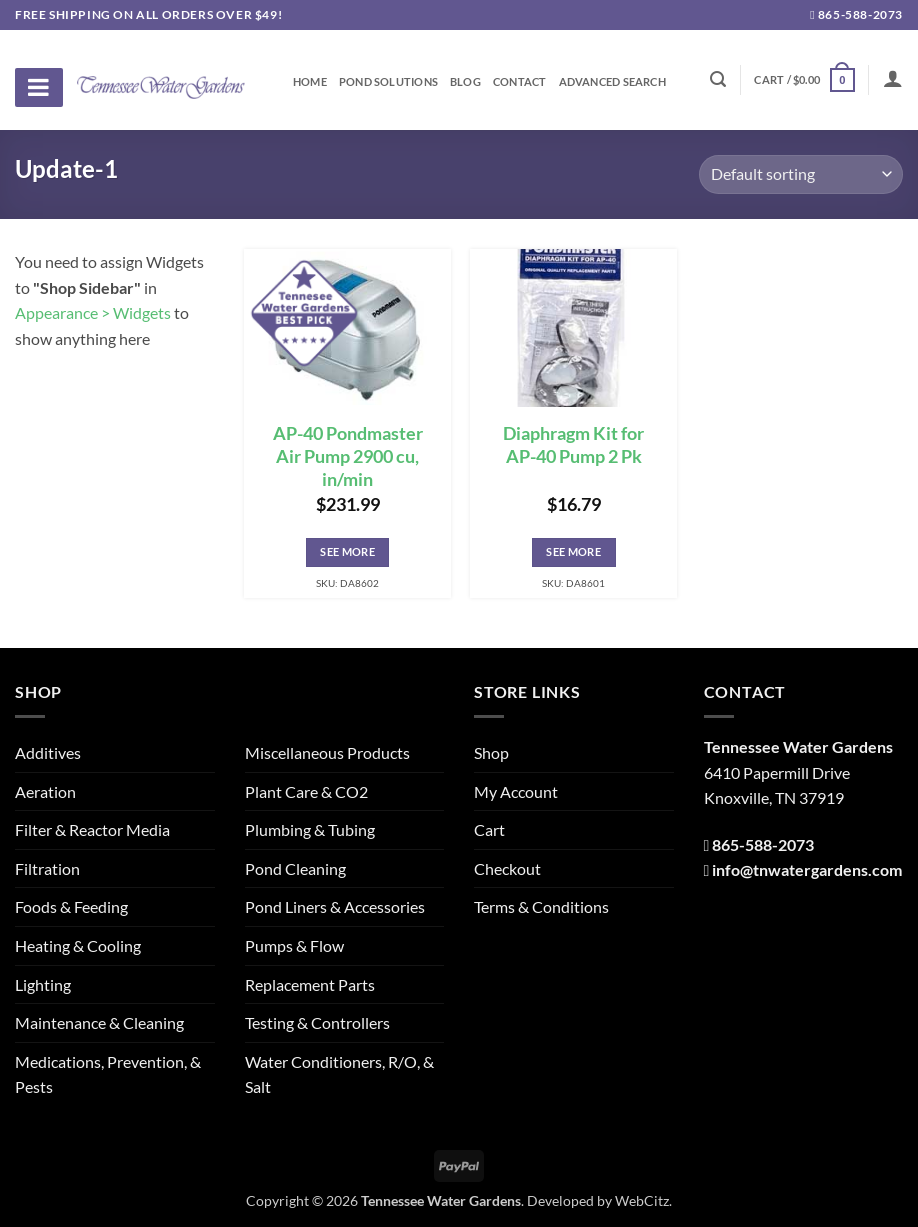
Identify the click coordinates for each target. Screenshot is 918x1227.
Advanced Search (612, 82)
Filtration (47, 868)
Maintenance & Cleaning (99, 1022)
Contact (520, 82)
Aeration (45, 791)
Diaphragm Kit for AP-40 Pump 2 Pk (573, 445)
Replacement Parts (310, 984)
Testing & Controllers (317, 1022)
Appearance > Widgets (93, 312)
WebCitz (642, 1200)
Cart (489, 829)
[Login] (893, 78)
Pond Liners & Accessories (335, 906)
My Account (516, 791)
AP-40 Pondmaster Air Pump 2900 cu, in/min (348, 456)
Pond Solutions (388, 82)
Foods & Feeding (71, 906)
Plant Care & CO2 (306, 791)
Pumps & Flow (294, 945)
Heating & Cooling (78, 945)
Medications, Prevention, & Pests (108, 1074)
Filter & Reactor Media (92, 829)
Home (310, 82)
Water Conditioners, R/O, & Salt (339, 1074)
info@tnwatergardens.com (807, 869)
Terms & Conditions (541, 906)
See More (347, 551)
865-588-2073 (856, 14)
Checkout (507, 868)
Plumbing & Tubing (310, 829)
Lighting (43, 984)
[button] (804, 79)
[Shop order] (801, 174)
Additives (48, 752)
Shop (491, 752)
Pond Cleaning (295, 868)
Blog (465, 82)
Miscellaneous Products (327, 752)
